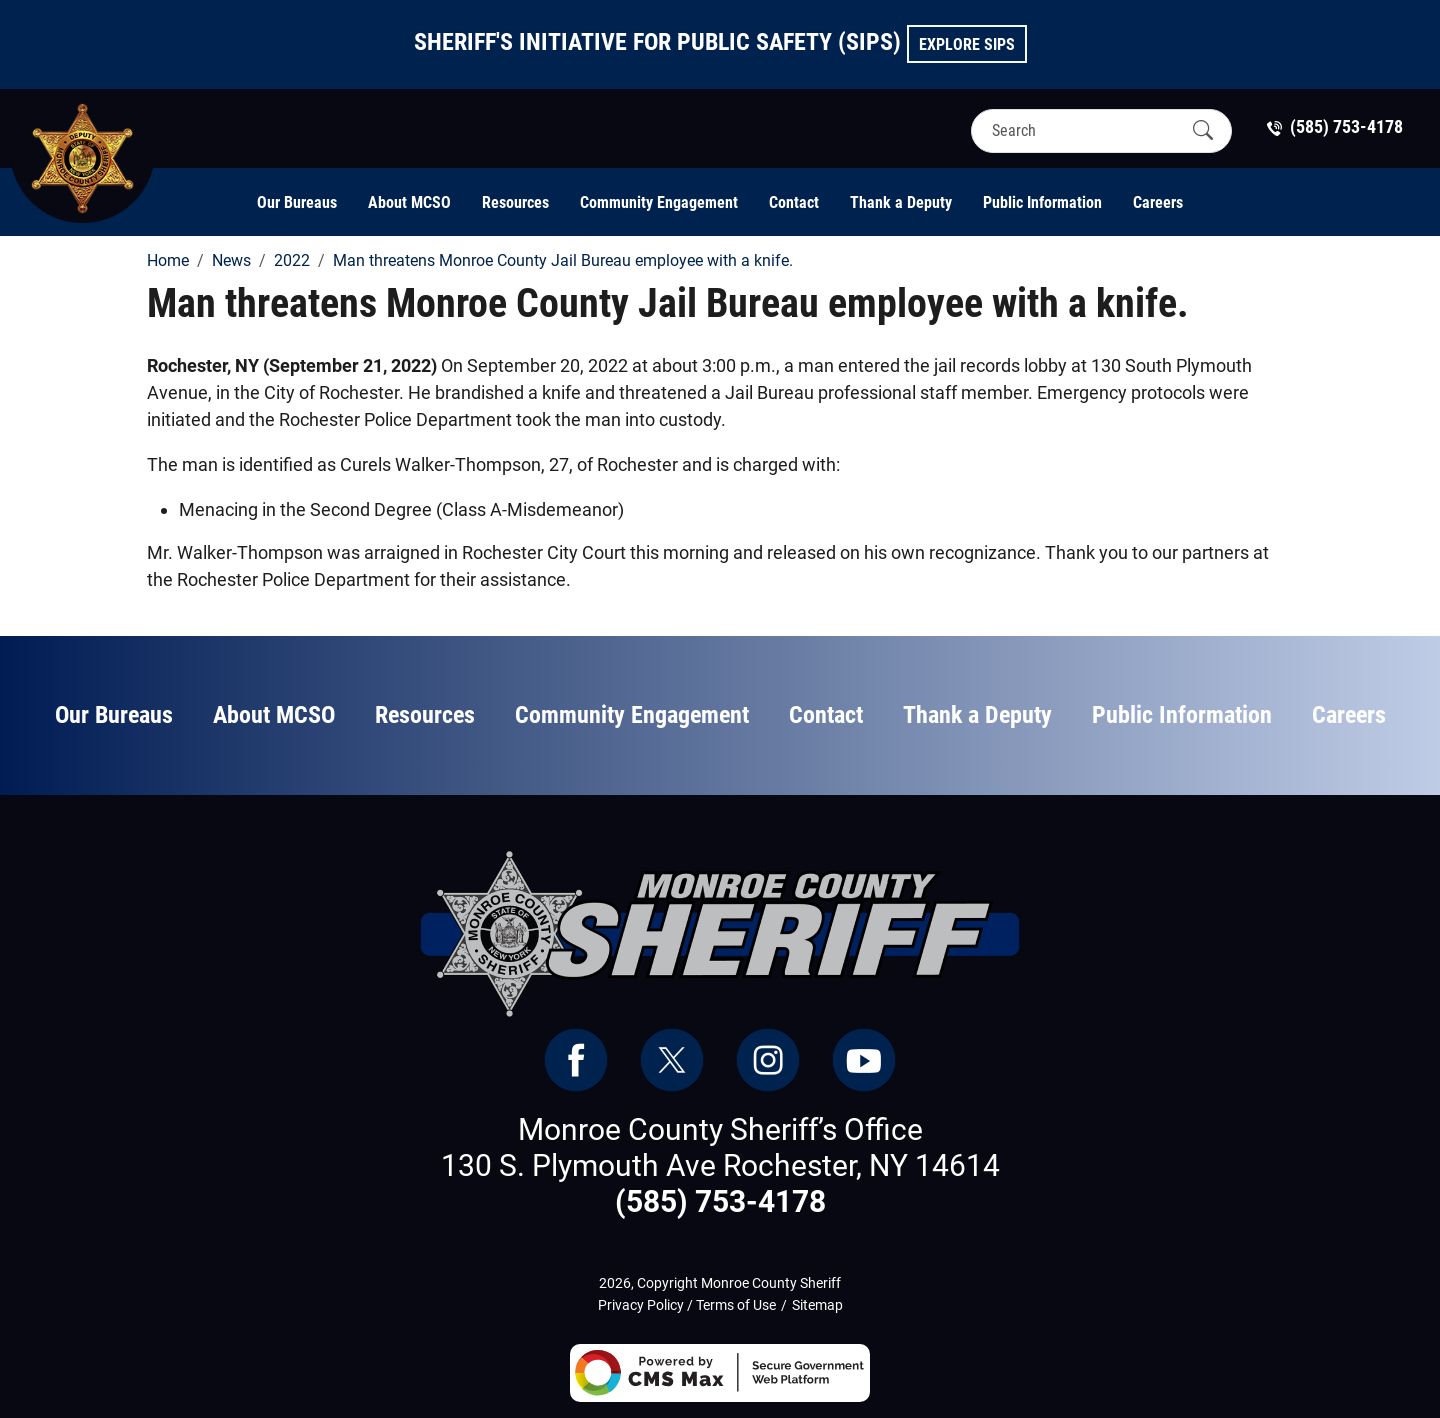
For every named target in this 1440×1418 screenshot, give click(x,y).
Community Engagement (659, 202)
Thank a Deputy (901, 202)
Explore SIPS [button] (967, 44)
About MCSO (409, 202)
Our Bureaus (297, 202)
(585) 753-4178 (720, 1201)
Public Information (1042, 202)
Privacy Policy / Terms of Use (687, 1305)
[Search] (1084, 130)
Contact (794, 202)
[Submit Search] (1203, 130)
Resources (515, 202)
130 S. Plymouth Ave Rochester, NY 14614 (720, 1165)
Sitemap (817, 1305)
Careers (1158, 202)
